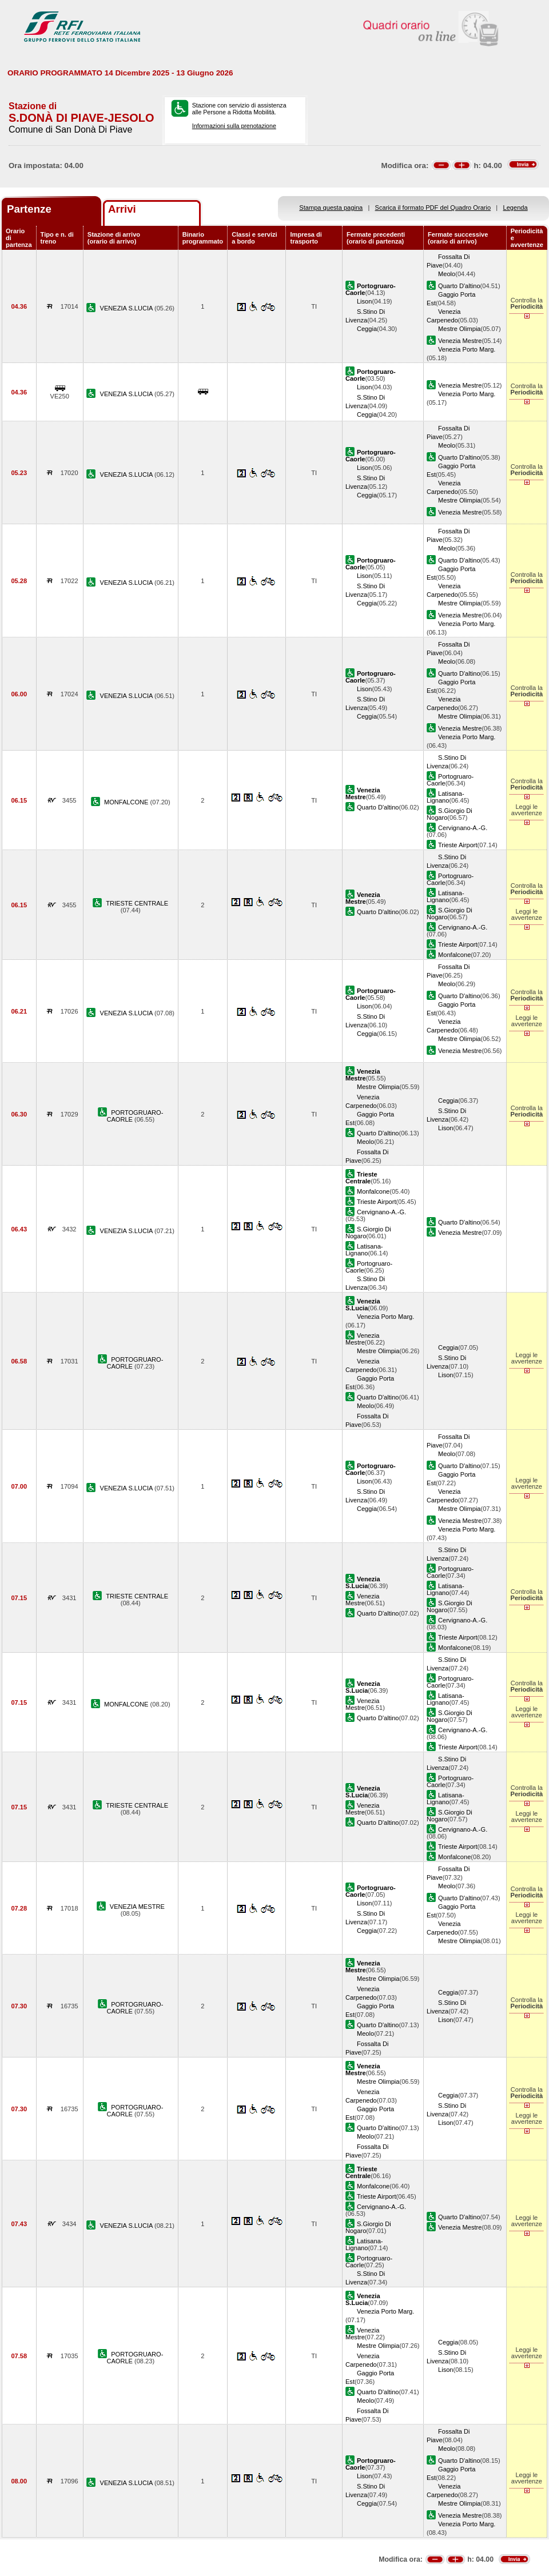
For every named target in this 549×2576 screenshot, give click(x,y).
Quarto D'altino (459, 285)
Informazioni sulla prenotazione (234, 125)
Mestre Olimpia (459, 328)
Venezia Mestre (460, 340)
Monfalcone (454, 954)
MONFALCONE (127, 802)
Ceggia (367, 328)
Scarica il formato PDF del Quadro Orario (433, 207)
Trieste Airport (458, 845)
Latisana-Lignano (445, 797)
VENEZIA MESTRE (137, 1906)
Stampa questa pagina (331, 207)
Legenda (515, 207)
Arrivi (122, 209)
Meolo (446, 273)
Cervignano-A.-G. (462, 827)
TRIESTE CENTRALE (137, 903)
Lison (364, 301)
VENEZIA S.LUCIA (127, 308)
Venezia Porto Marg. (466, 349)
